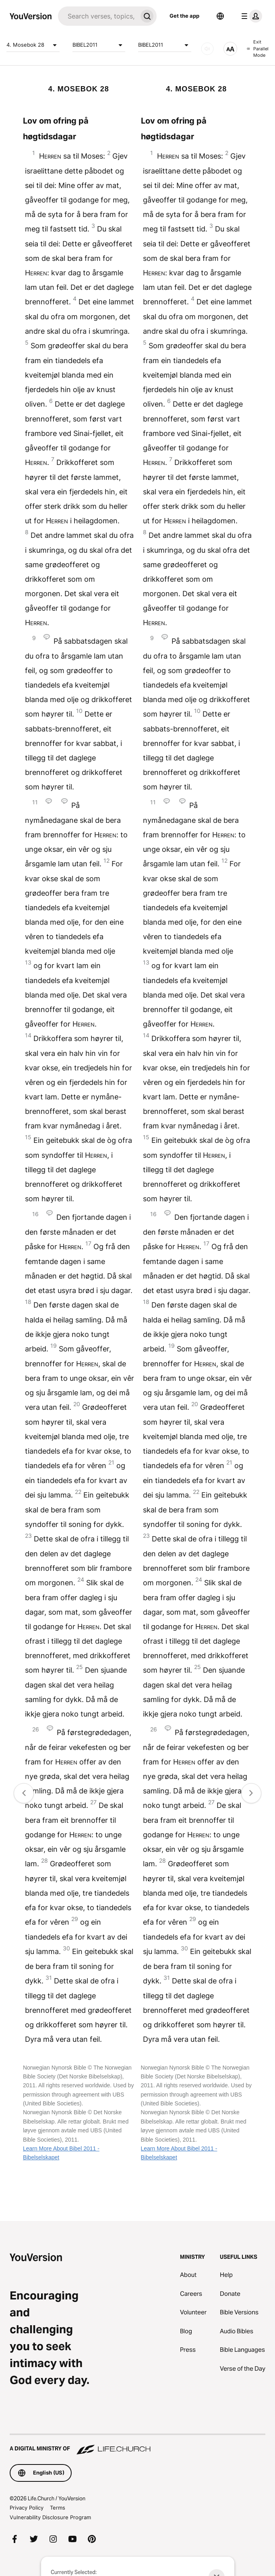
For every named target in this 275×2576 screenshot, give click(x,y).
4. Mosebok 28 (33, 45)
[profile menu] (250, 16)
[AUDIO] (207, 48)
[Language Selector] (220, 16)
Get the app (184, 15)
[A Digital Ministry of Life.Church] (137, 2444)
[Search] (97, 16)
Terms (57, 2507)
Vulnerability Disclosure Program (50, 2517)
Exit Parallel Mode (258, 48)
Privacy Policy (26, 2507)
